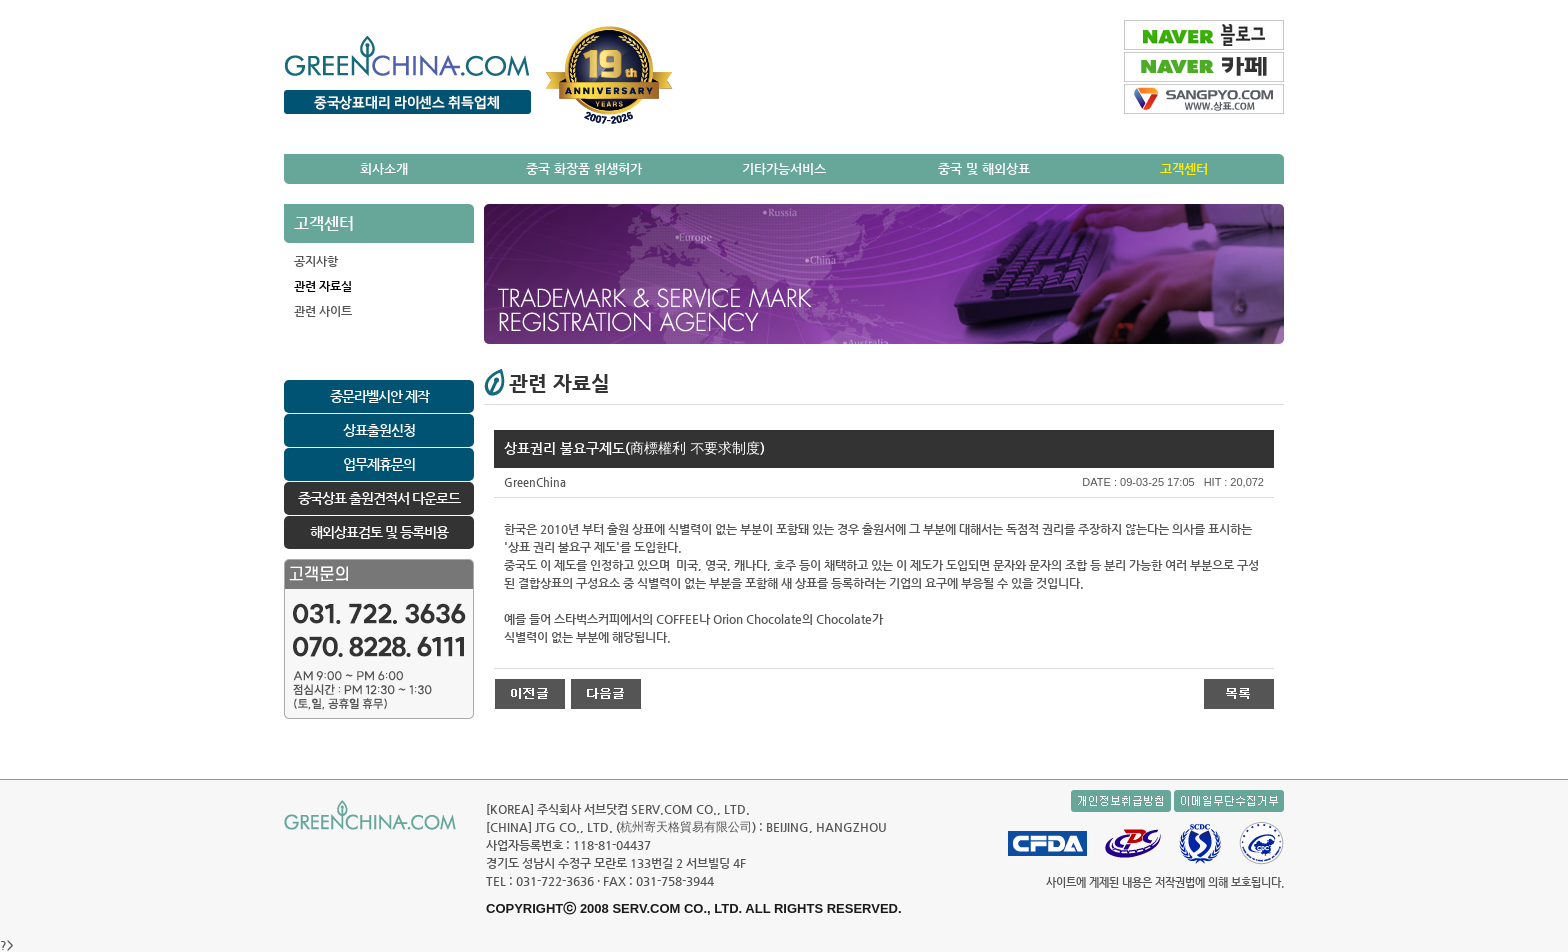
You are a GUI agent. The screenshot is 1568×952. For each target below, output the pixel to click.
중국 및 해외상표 (984, 168)
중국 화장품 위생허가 (584, 168)
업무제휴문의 (379, 464)
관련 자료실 (323, 286)
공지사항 (316, 261)
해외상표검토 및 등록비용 (379, 532)
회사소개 (384, 168)
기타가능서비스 (784, 168)
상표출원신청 (379, 430)
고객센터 (1184, 168)
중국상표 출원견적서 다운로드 (379, 498)
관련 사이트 (323, 311)
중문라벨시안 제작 (379, 396)
